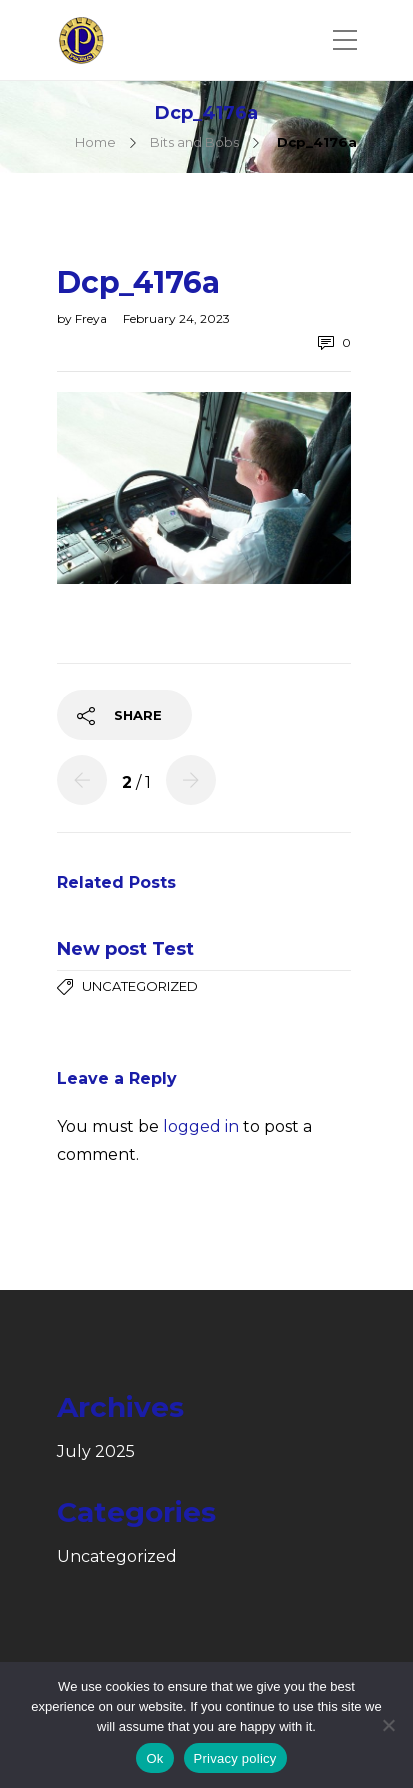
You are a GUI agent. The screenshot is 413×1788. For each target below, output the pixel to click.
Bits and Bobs (194, 142)
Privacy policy (235, 1758)
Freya (92, 318)
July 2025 (96, 1452)
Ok (154, 1758)
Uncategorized (140, 986)
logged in (201, 1126)
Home (95, 142)
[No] (388, 1725)
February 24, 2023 (176, 318)
